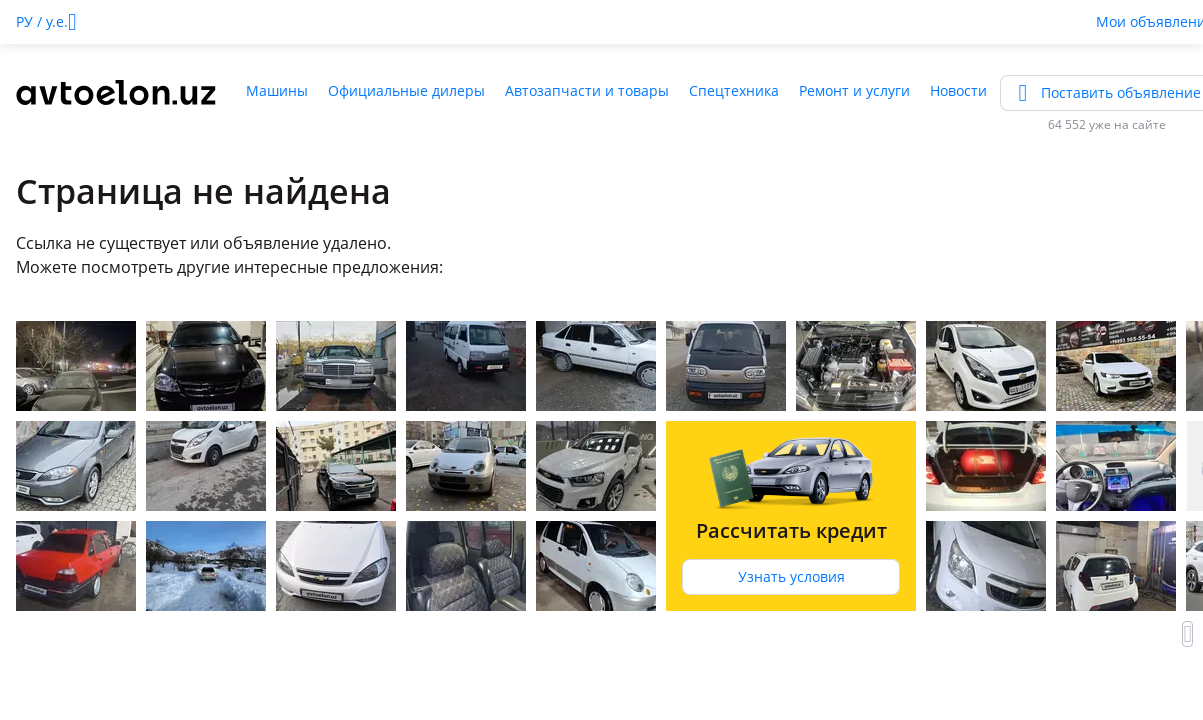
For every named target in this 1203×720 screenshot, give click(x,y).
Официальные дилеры (406, 90)
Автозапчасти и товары (587, 90)
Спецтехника (734, 90)
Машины (277, 90)
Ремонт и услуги (854, 90)
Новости (958, 90)
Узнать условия (791, 576)
